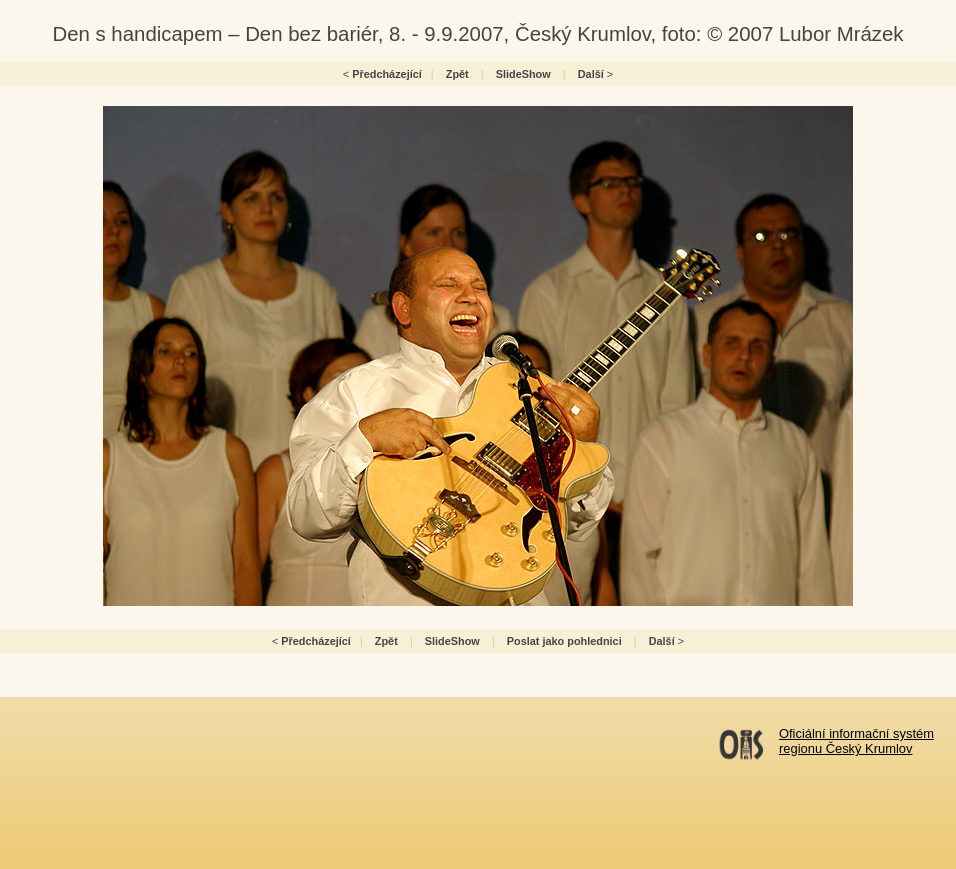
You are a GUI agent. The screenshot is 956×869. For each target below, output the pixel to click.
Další (591, 74)
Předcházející (387, 74)
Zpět (457, 74)
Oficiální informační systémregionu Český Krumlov (856, 741)
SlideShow (523, 74)
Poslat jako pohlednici (564, 641)
